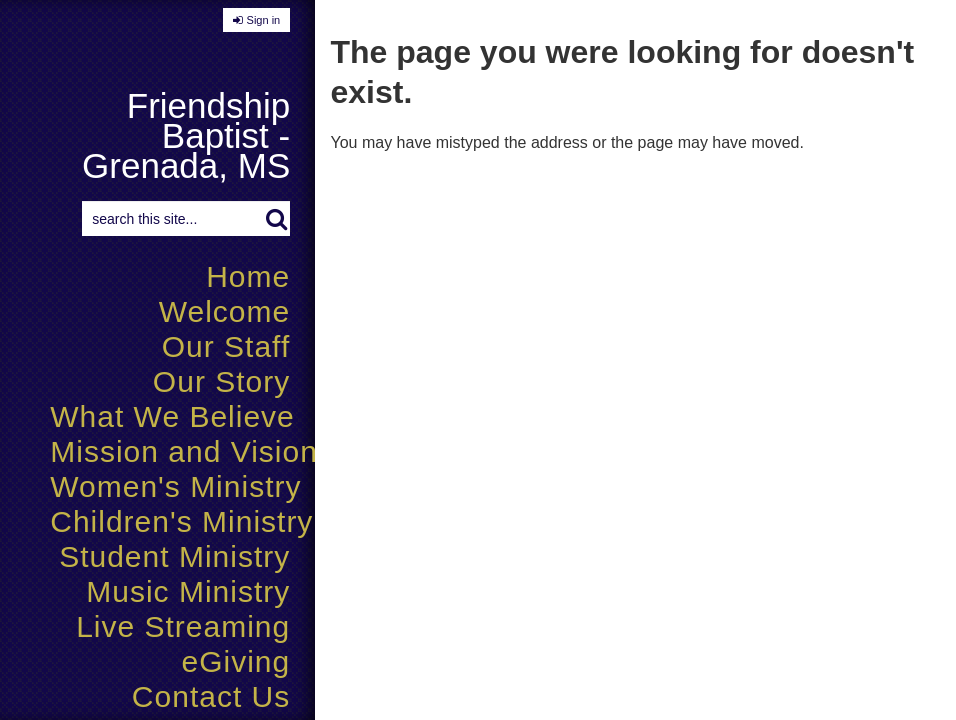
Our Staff (226, 346)
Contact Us (211, 696)
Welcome (224, 311)
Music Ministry (188, 591)
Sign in (264, 20)
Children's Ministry (181, 521)
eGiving (236, 661)
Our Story (221, 381)
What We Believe (172, 416)
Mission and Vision (184, 451)
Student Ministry (174, 556)
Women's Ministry (175, 486)
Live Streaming (183, 626)
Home (248, 276)
